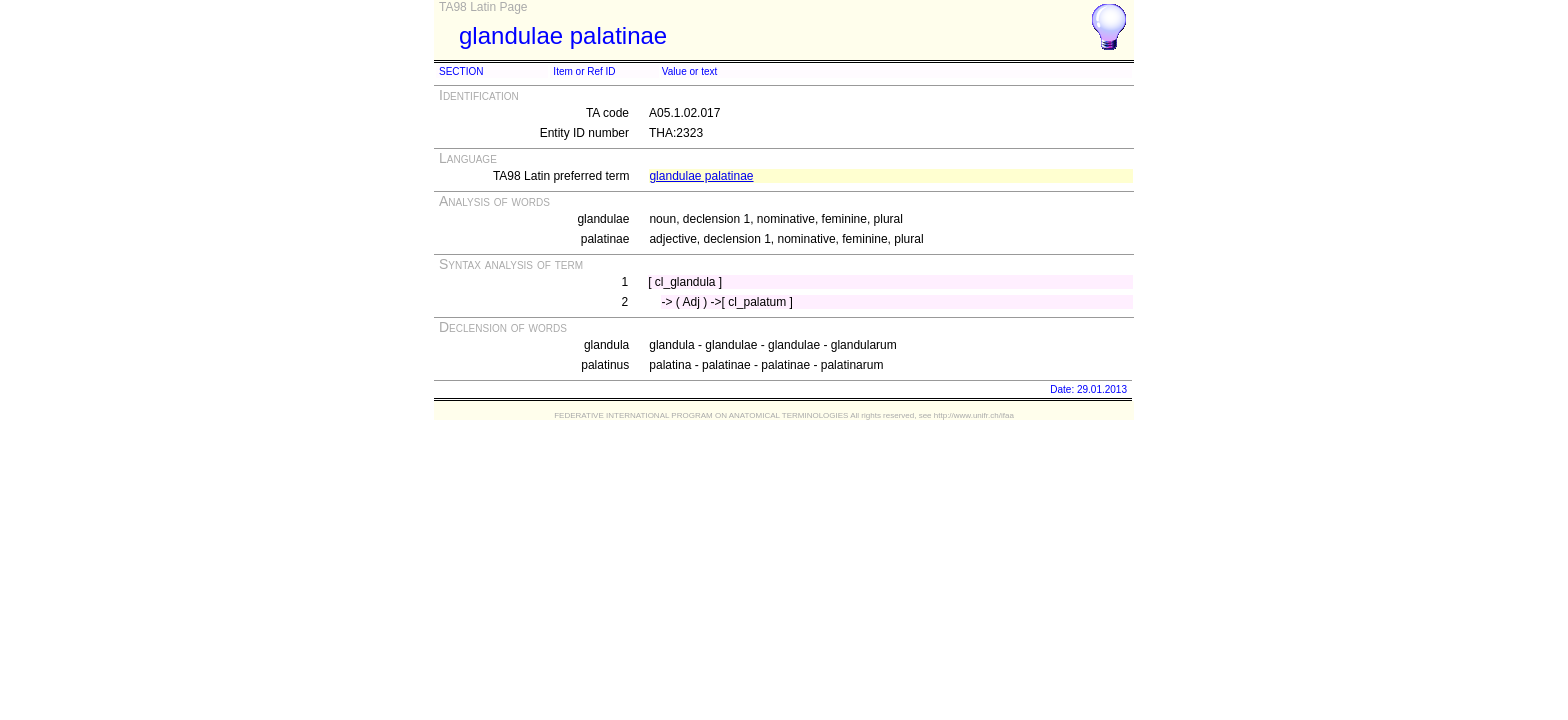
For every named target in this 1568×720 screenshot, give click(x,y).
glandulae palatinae (701, 176)
